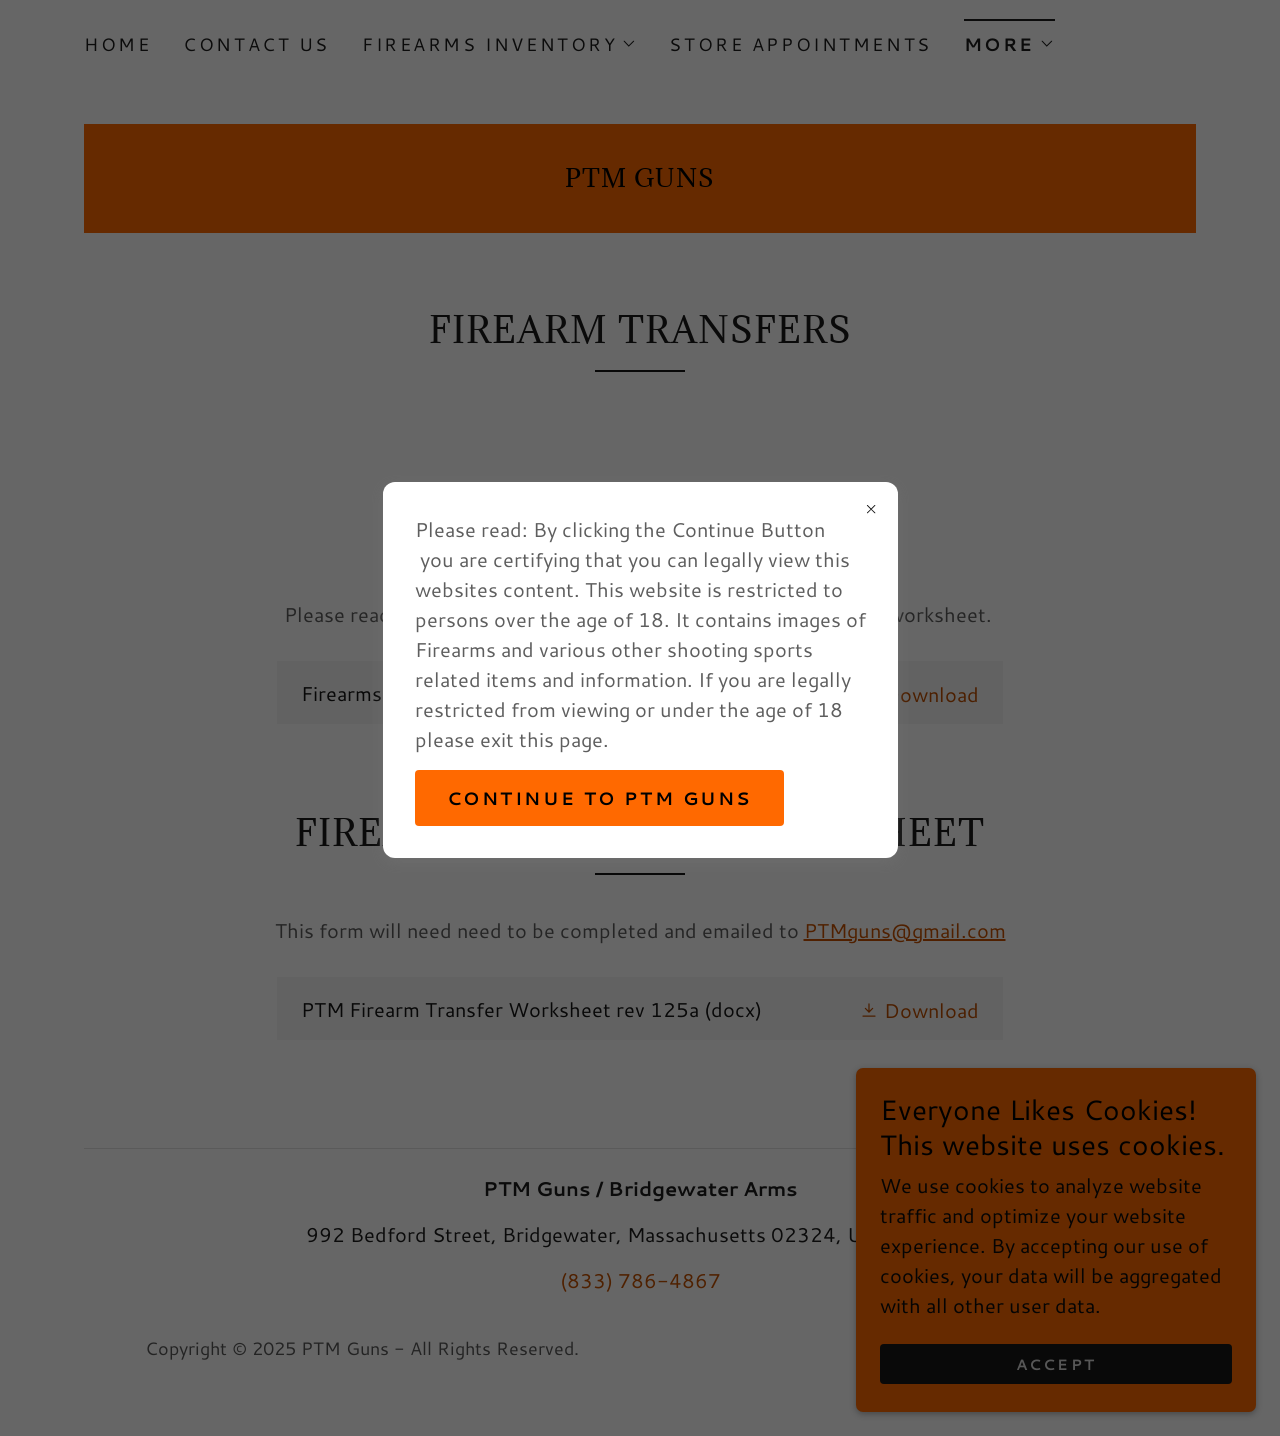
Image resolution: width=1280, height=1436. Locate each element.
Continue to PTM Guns (599, 798)
